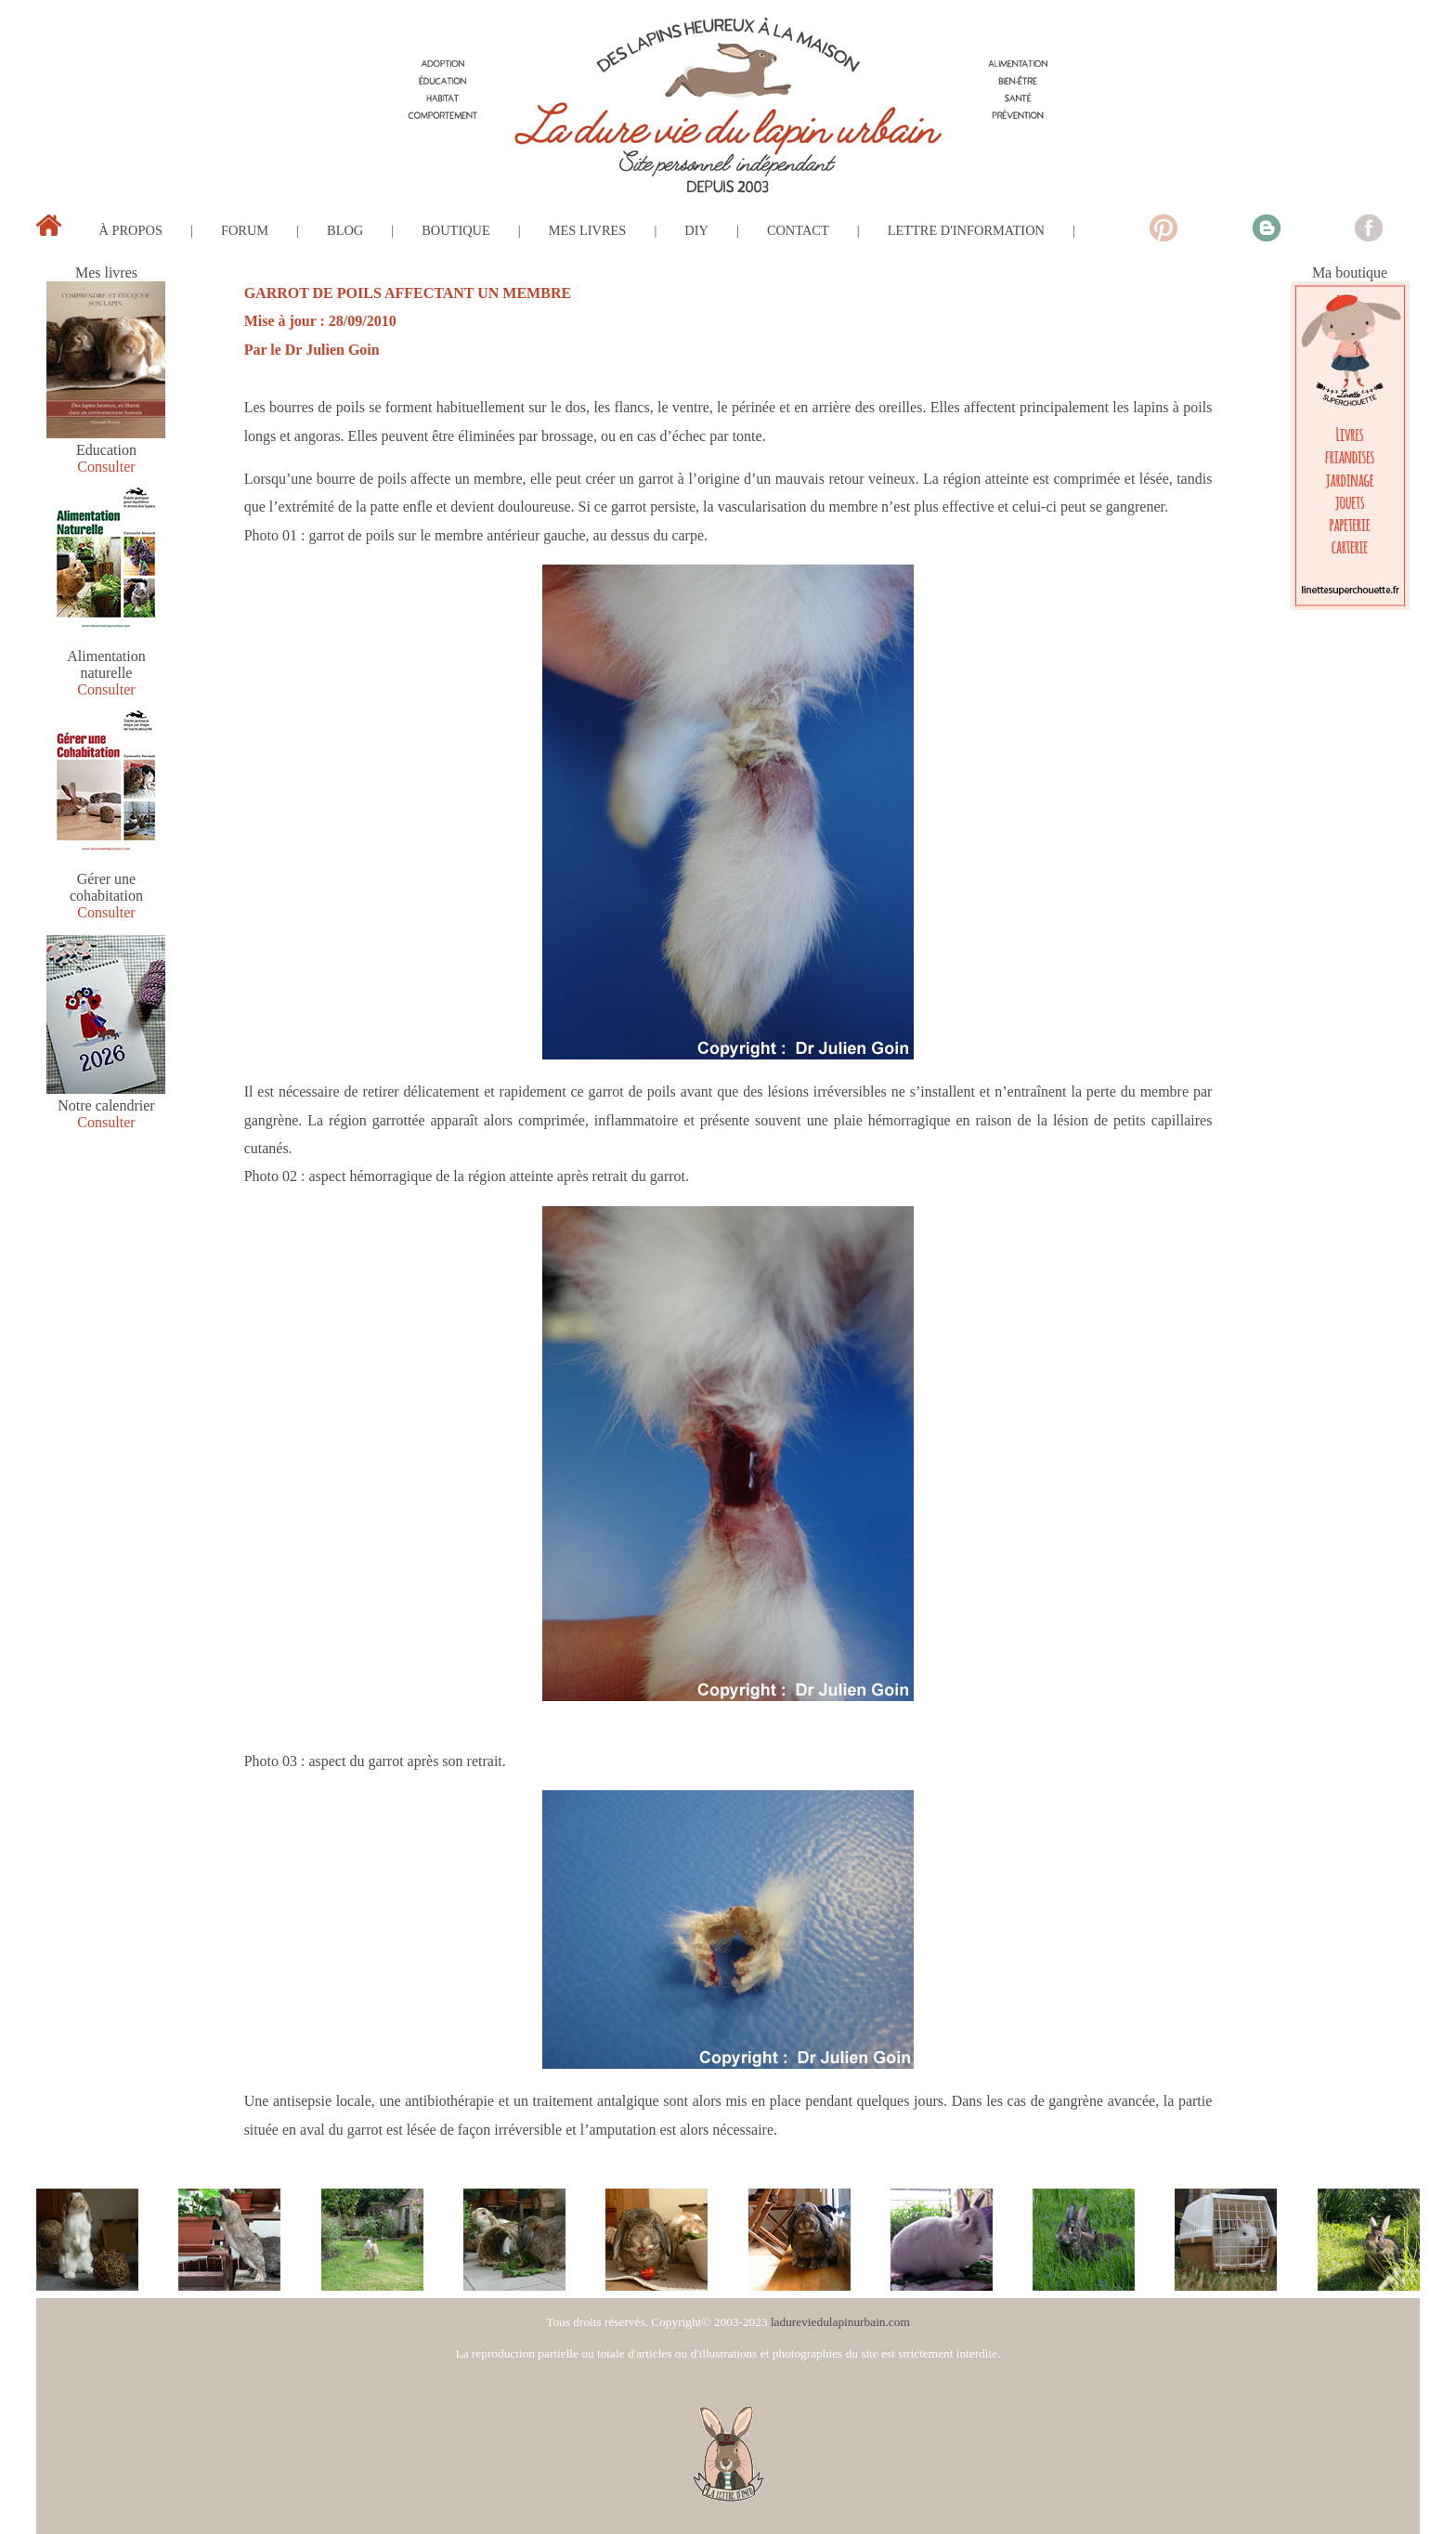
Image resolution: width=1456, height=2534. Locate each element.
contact (798, 230)
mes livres (588, 230)
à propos (130, 230)
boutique (456, 230)
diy (696, 230)
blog (345, 230)
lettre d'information (966, 230)
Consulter (106, 466)
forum (244, 230)
